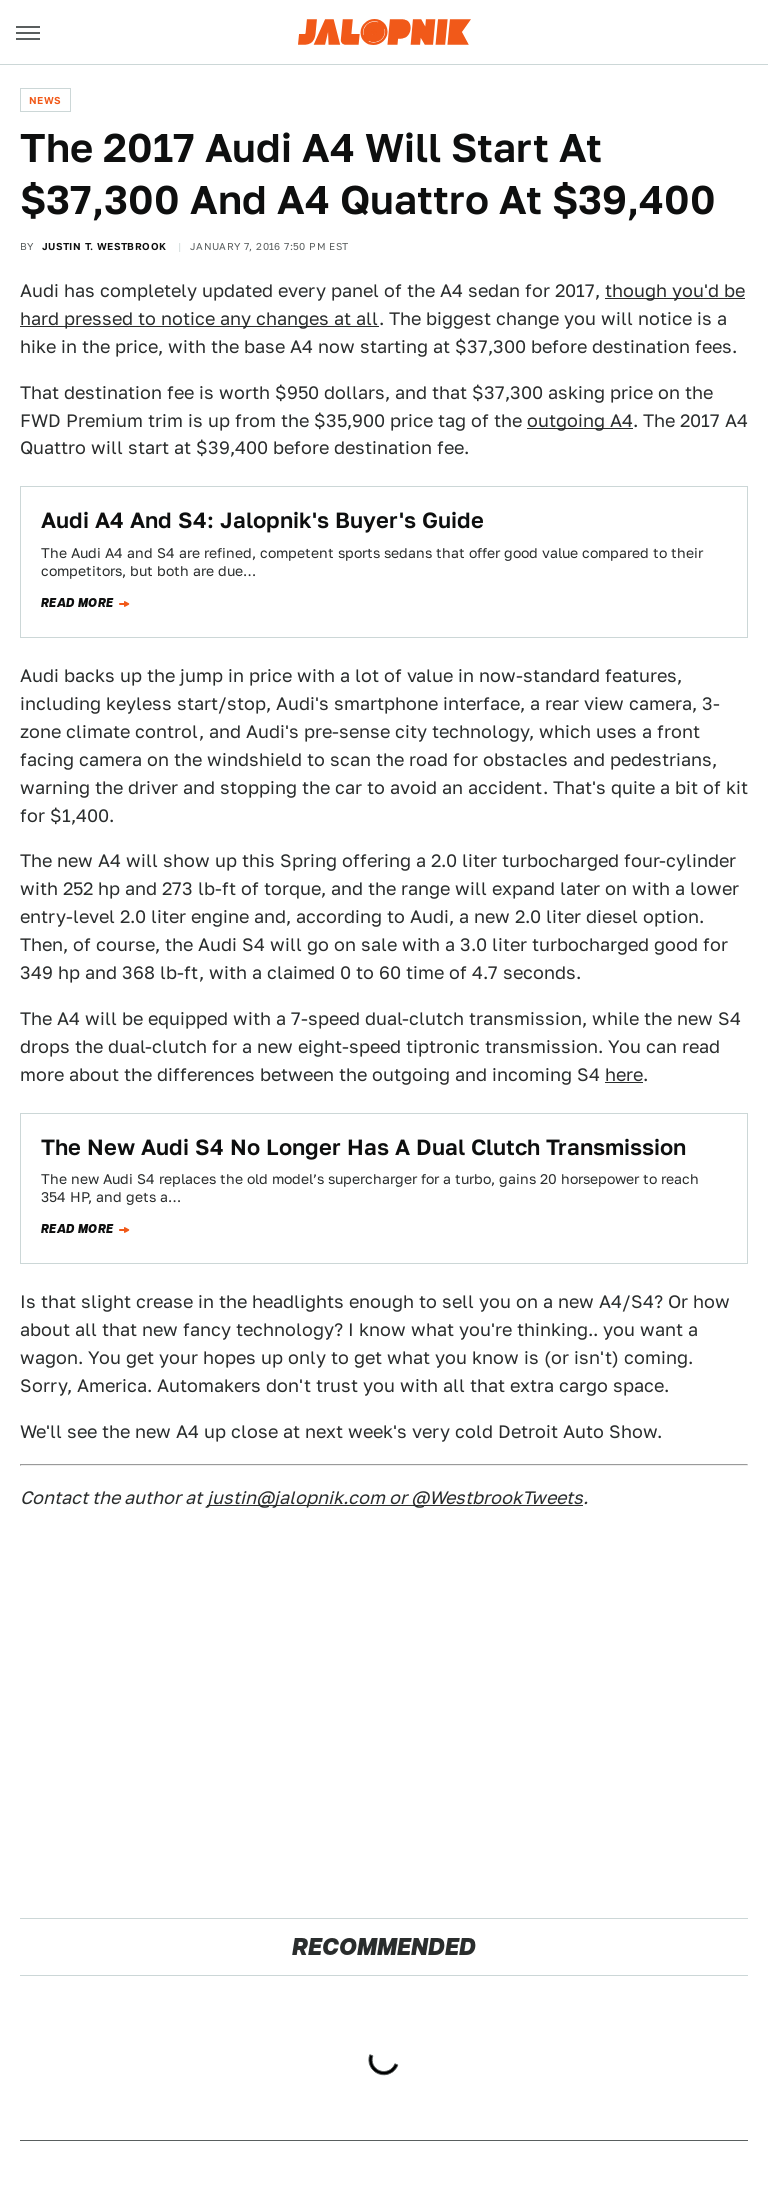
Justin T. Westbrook (104, 246)
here (624, 1074)
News (45, 100)
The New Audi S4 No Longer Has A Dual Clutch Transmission (363, 1147)
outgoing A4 (580, 420)
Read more (77, 603)
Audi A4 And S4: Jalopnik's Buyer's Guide (262, 520)
